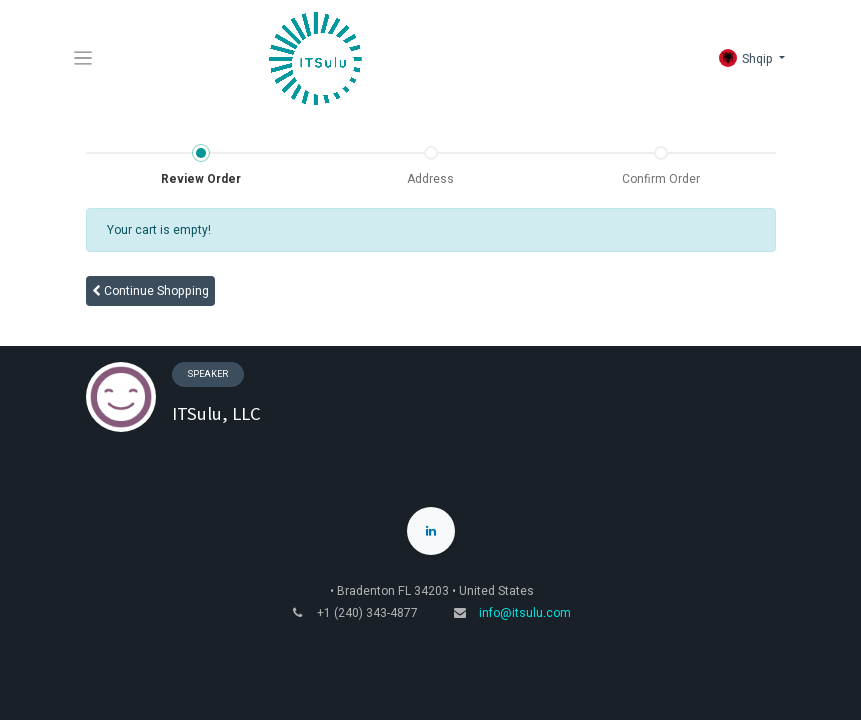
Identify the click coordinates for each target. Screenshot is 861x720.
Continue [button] (150, 291)
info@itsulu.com (525, 613)
